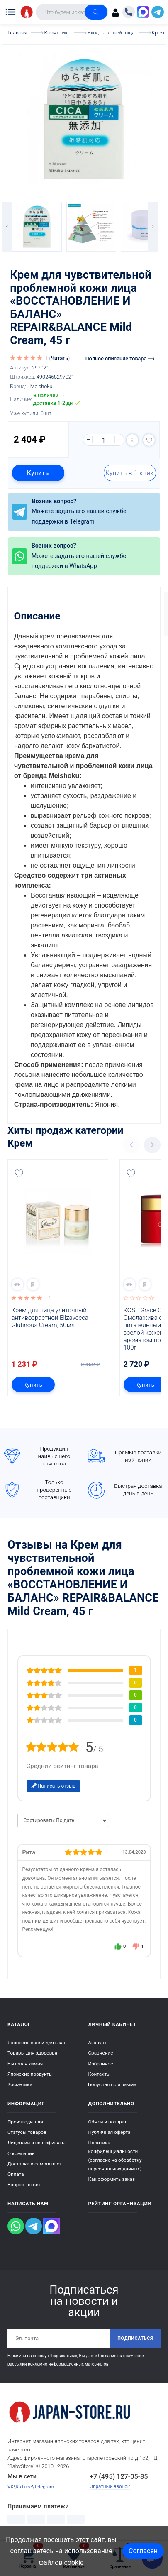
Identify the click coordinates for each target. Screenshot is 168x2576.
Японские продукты (30, 2074)
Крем (20, 1143)
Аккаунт (97, 2042)
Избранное (100, 2064)
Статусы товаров (26, 2132)
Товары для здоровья (32, 2053)
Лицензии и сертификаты (36, 2142)
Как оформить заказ (111, 2179)
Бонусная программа (112, 2084)
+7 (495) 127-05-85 (119, 2477)
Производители (25, 2122)
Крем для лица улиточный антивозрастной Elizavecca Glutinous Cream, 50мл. (51, 1317)
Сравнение (100, 2053)
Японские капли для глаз (36, 2042)
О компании (21, 2153)
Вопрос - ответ (24, 2184)
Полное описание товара (120, 358)
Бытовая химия (25, 2064)
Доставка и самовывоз (34, 2164)
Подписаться (135, 2338)
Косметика (19, 2084)
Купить (38, 473)
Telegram (44, 2487)
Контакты (99, 2074)
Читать (59, 358)
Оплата (15, 2174)
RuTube (24, 2487)
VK (10, 2487)
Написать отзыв (53, 1786)
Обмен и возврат (107, 2122)
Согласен (143, 2551)
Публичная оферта (109, 2132)
